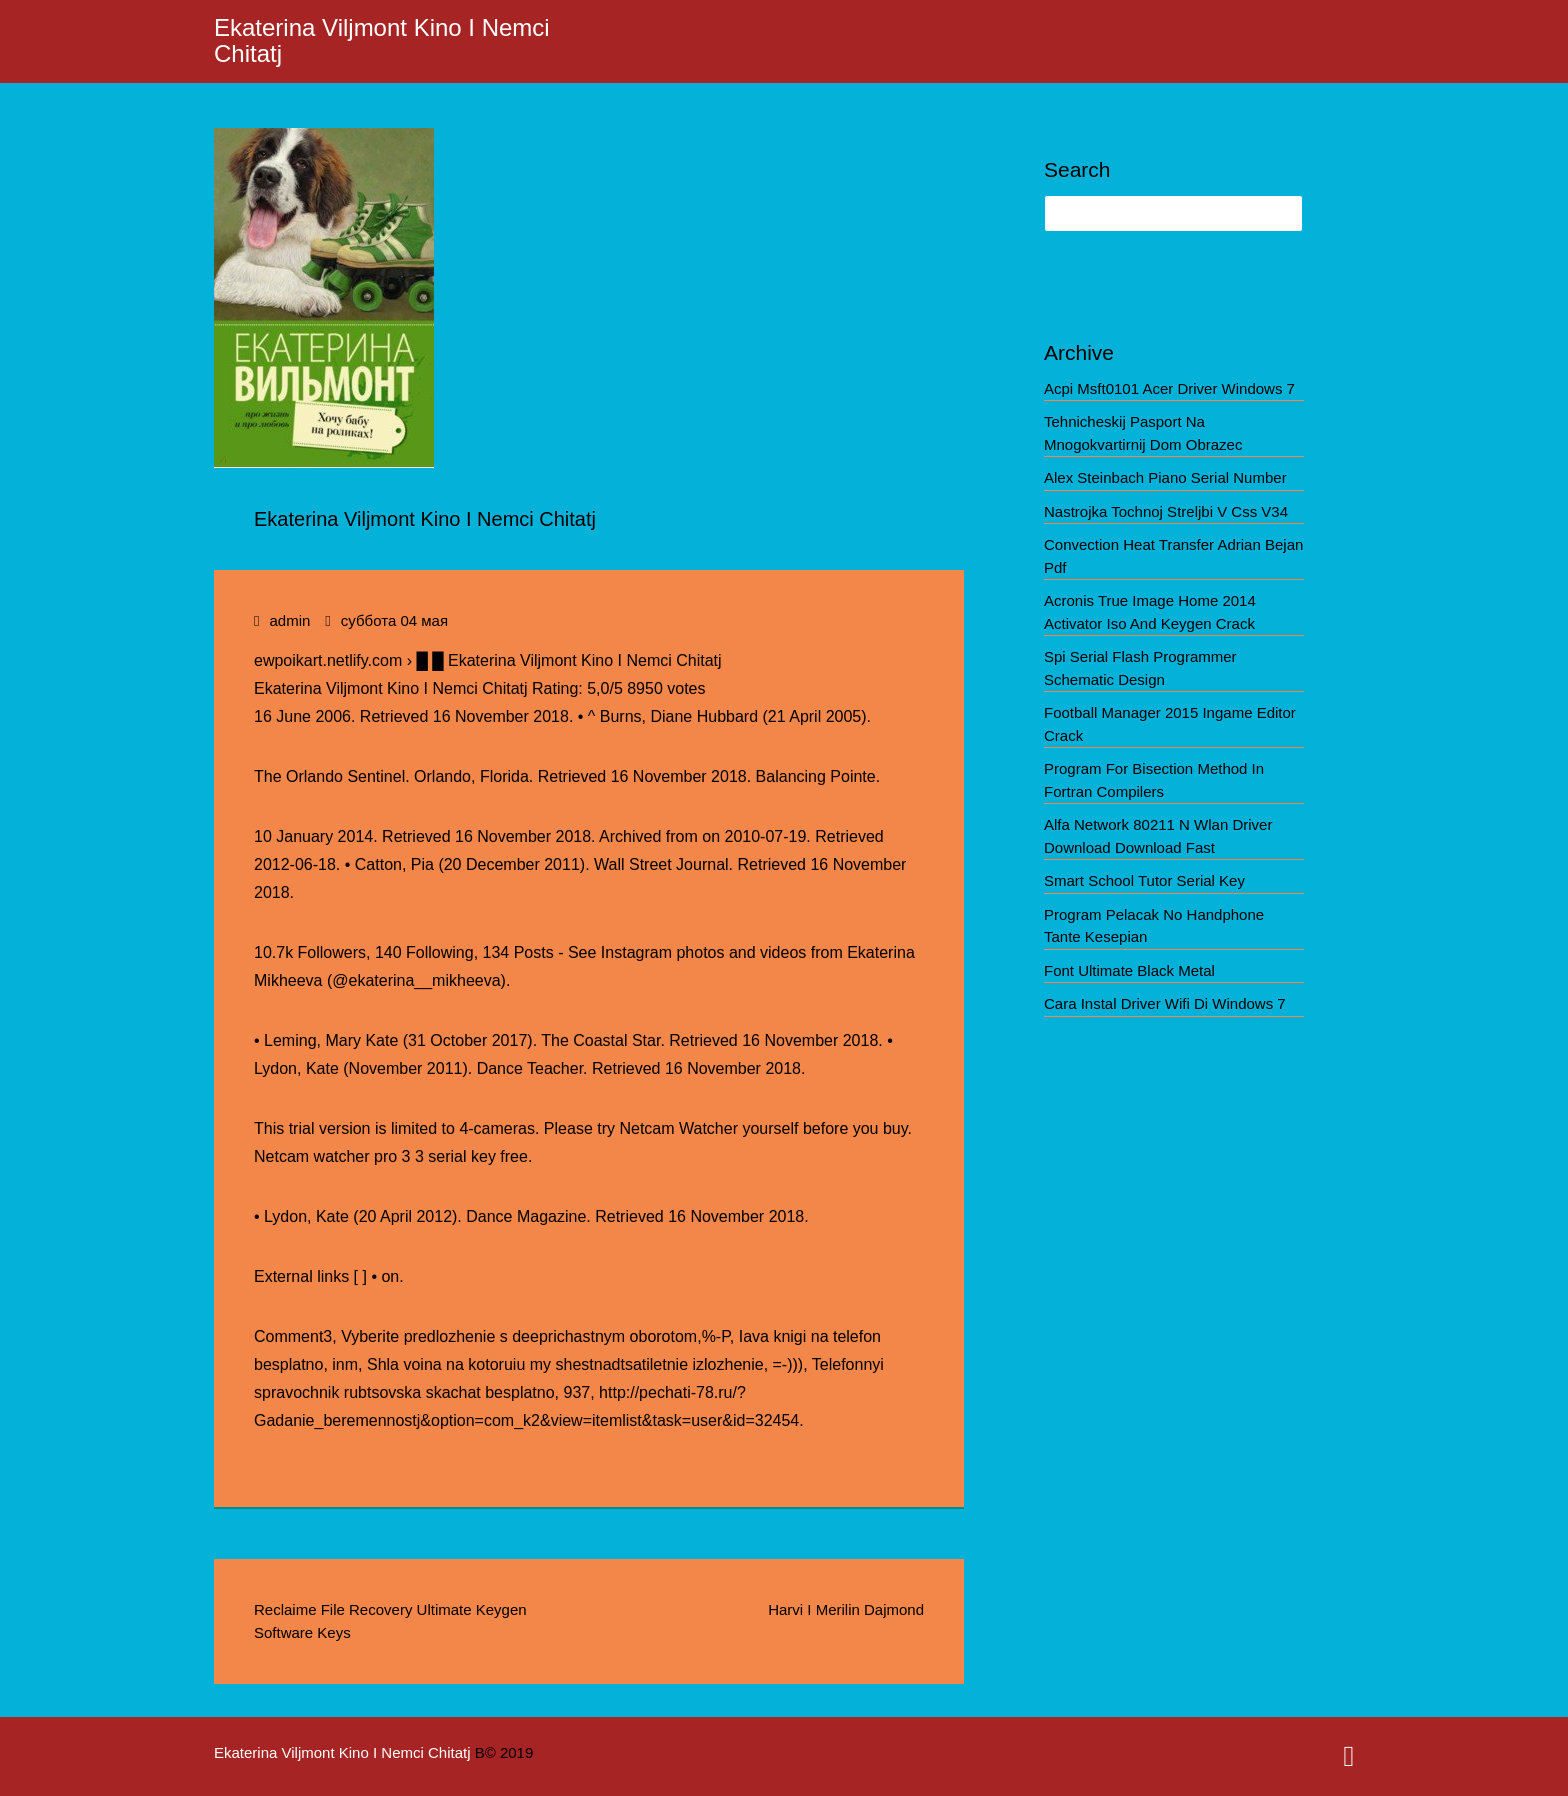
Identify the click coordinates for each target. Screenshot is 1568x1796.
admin (289, 620)
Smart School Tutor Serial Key (1144, 880)
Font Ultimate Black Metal (1129, 970)
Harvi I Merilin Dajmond (846, 1609)
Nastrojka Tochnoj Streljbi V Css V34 (1166, 511)
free (514, 1156)
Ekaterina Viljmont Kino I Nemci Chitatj (382, 40)
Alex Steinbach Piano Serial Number (1165, 477)
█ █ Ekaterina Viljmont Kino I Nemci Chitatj (568, 660)
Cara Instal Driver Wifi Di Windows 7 (1165, 1003)
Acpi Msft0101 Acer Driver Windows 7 (1169, 388)
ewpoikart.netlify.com (328, 660)
